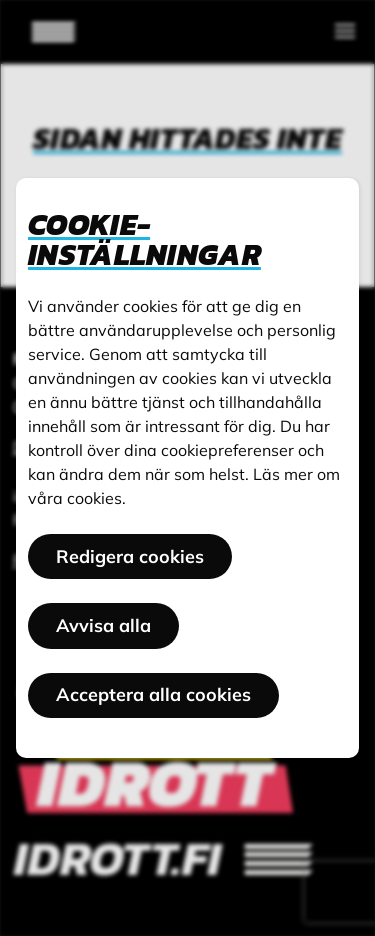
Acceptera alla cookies (153, 694)
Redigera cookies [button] (130, 556)
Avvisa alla (103, 625)
